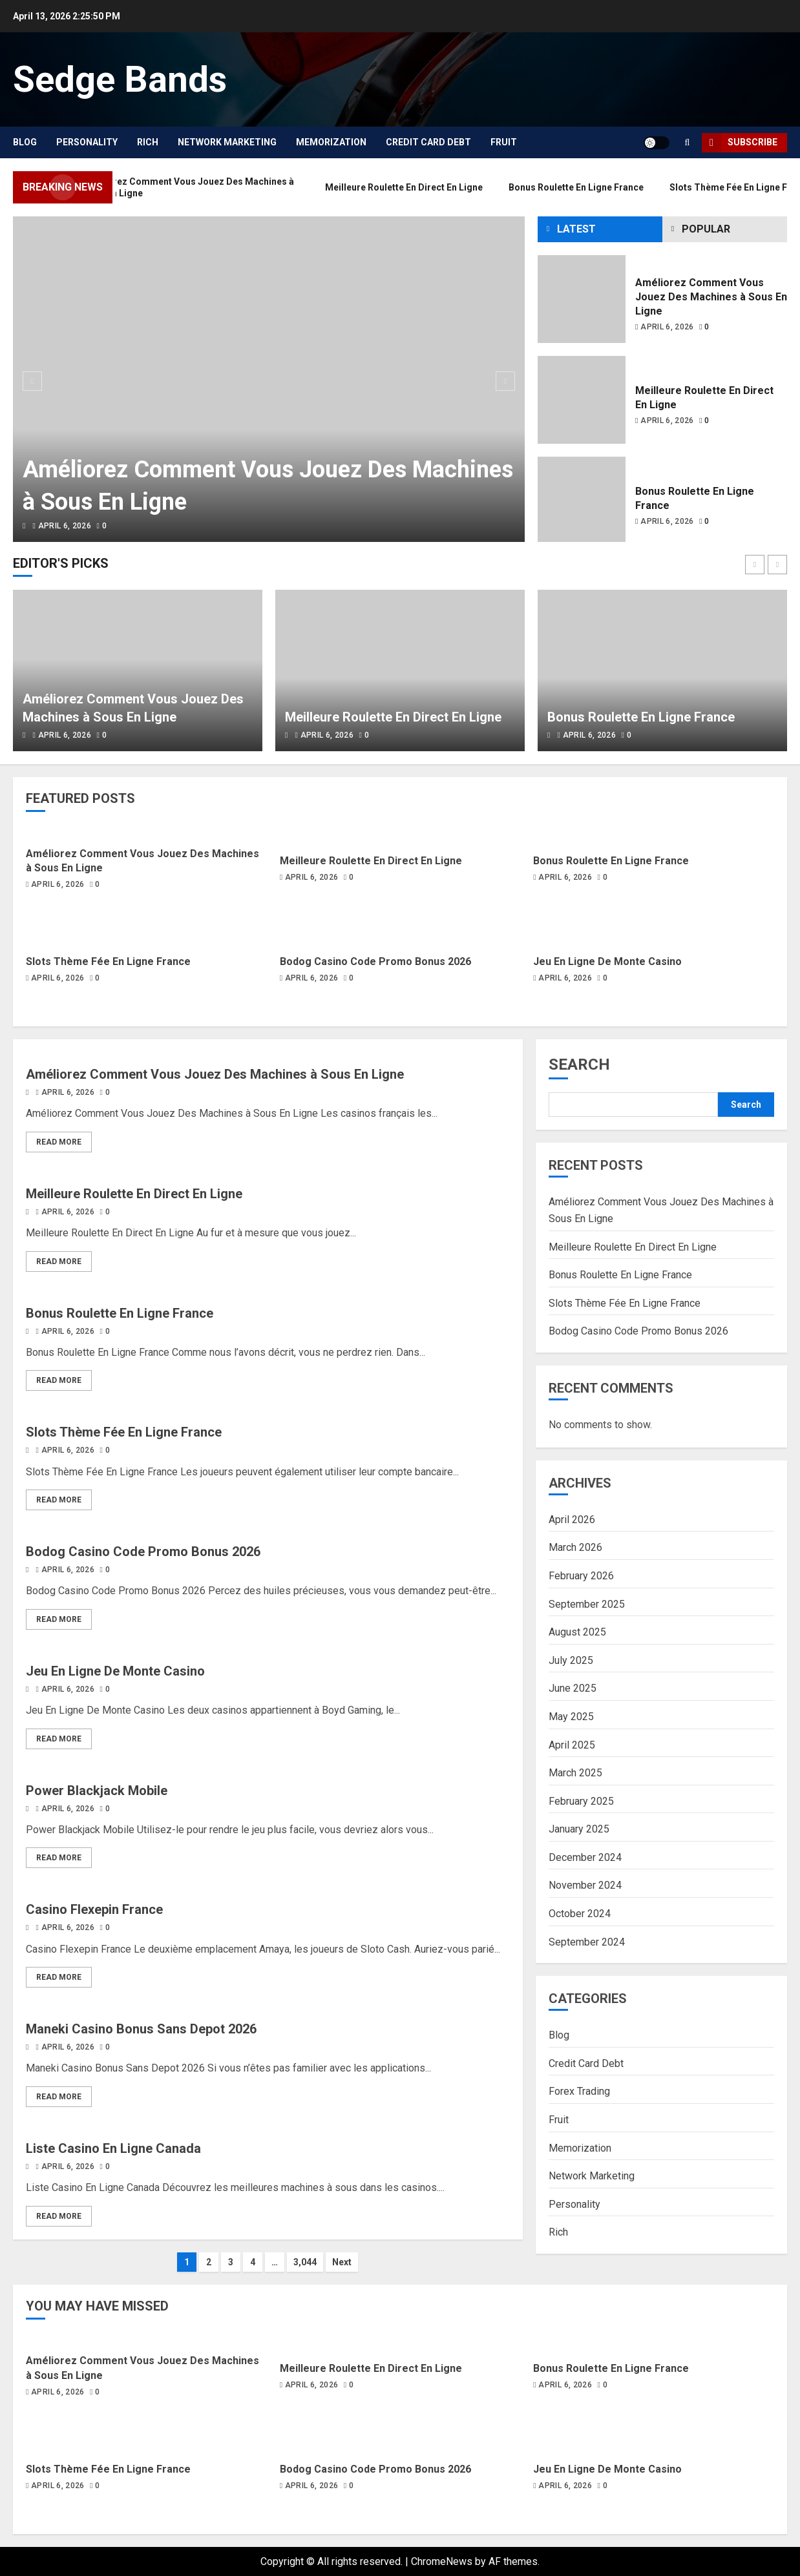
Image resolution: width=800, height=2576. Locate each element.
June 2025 (572, 1688)
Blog (25, 142)
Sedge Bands (120, 79)
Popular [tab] (706, 229)
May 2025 (571, 1716)
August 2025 (577, 1632)
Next (342, 2262)
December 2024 (585, 1857)
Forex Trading (579, 2091)
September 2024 (587, 1942)
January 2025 (579, 1829)
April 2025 (572, 1745)
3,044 (305, 2262)
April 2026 (572, 1519)
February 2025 (581, 1801)
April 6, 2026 (65, 525)
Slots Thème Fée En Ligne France (108, 961)
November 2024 (585, 1885)
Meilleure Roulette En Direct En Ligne (393, 717)
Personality (87, 142)
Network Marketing (227, 142)
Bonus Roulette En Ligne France (641, 717)
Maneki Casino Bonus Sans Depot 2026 (141, 2029)
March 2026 (575, 1547)
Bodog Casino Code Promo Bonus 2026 (375, 961)
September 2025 (587, 1604)
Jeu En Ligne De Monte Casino (607, 961)
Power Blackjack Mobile (96, 1790)
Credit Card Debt (428, 142)
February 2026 (581, 1576)
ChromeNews (441, 2561)
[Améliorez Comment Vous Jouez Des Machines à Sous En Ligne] (269, 379)
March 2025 (575, 1773)
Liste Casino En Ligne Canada (113, 2148)
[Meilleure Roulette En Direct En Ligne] (582, 400)
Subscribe (739, 142)
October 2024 (580, 1913)
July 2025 (571, 1660)
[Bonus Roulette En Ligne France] (582, 501)
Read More (58, 1142)
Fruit (503, 142)
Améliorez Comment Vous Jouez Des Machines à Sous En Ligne (711, 297)
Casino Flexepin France (94, 1909)
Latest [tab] (576, 229)
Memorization (331, 142)
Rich (147, 142)
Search (579, 1064)
